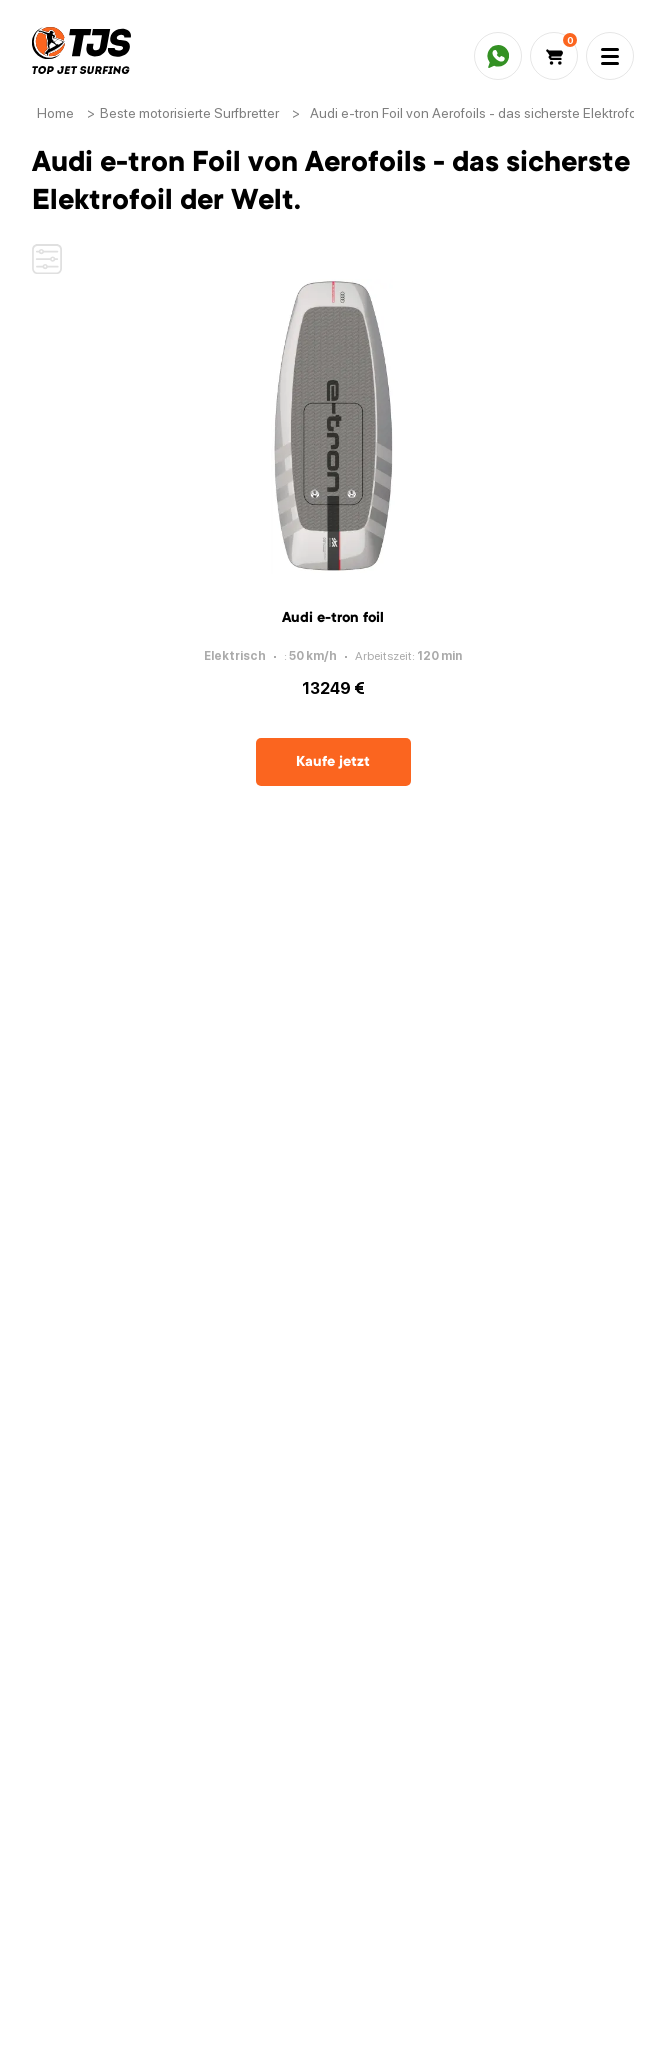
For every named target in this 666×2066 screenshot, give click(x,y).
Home (55, 113)
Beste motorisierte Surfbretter (189, 113)
